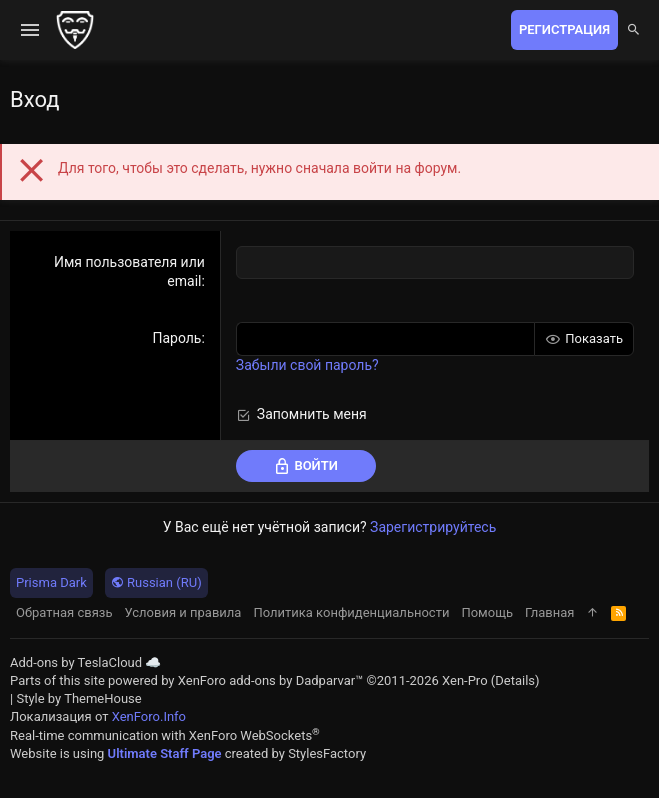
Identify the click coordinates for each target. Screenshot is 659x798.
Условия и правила (183, 612)
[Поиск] (633, 30)
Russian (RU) (156, 582)
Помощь (487, 612)
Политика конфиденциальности (351, 612)
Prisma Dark (51, 582)
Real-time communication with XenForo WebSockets (165, 735)
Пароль (176, 338)
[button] (30, 30)
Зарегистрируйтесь (433, 527)
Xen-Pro (465, 680)
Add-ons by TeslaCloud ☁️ (85, 662)
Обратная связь (64, 612)
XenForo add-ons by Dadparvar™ (271, 680)
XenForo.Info (149, 716)
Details (515, 680)
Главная (549, 612)
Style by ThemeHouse (78, 698)
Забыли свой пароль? (307, 365)
